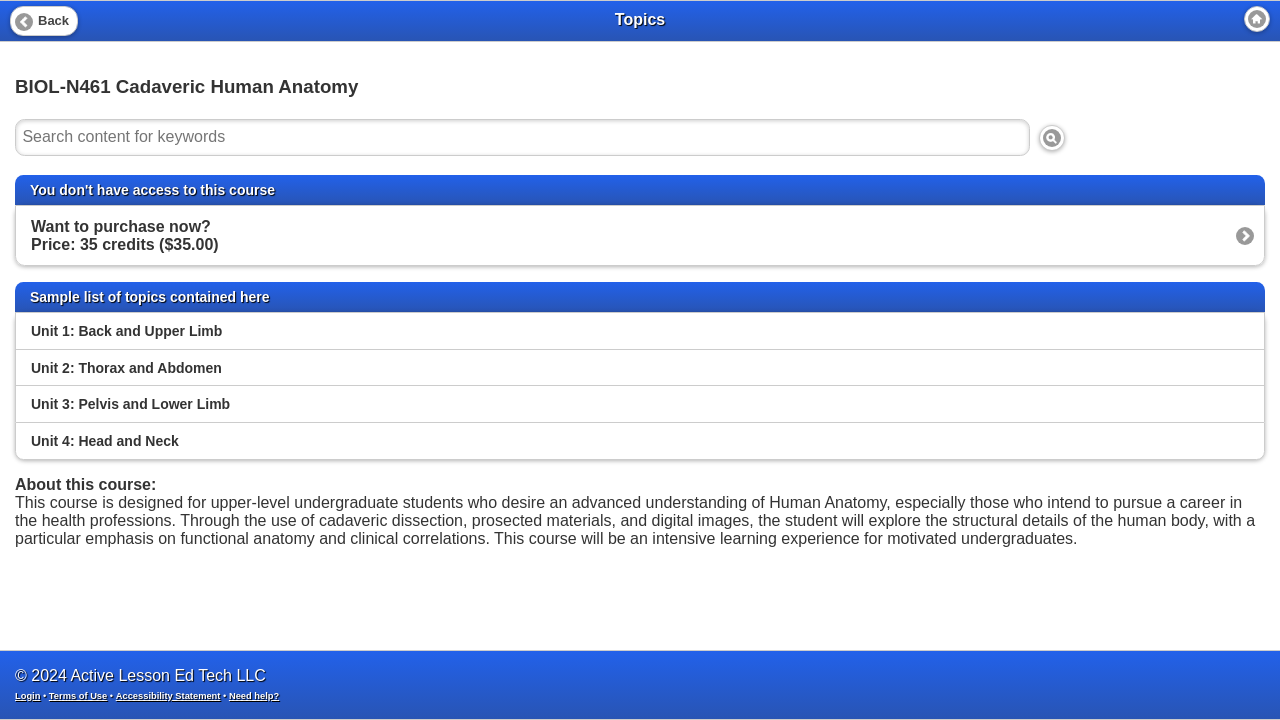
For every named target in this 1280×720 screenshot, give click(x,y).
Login (27, 696)
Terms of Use (78, 696)
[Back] (44, 21)
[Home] (1257, 19)
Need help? (254, 696)
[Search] (1052, 138)
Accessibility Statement (168, 696)
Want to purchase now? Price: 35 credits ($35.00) (125, 235)
